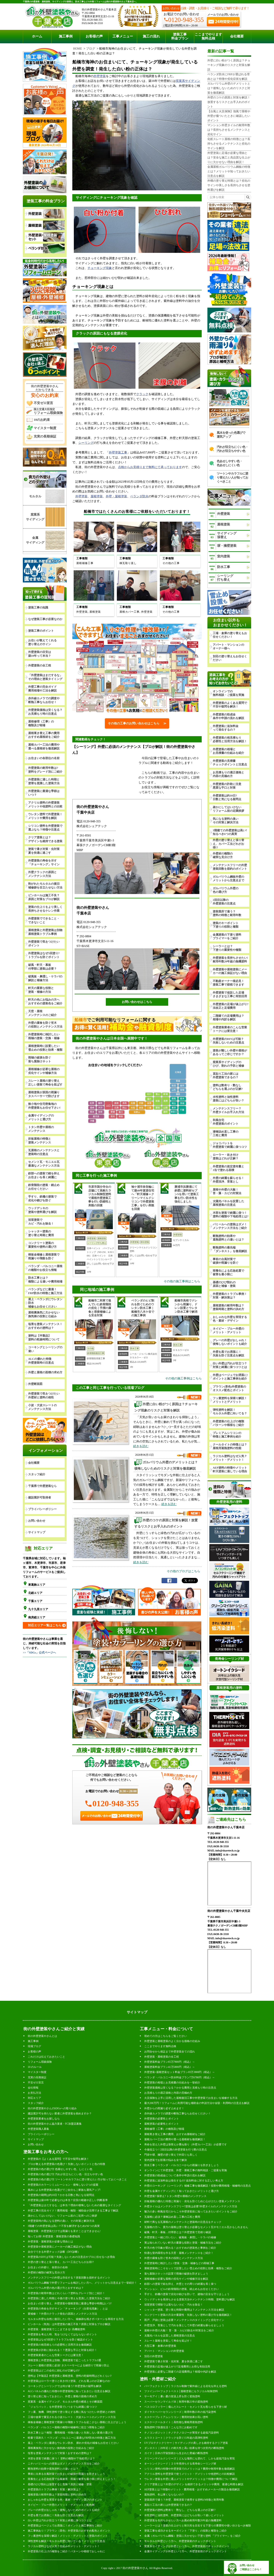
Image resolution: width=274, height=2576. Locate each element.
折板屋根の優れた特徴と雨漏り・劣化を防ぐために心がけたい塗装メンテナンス (192, 2201)
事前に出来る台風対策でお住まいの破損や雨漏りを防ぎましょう (66, 2473)
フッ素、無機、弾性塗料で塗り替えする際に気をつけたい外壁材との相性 (72, 2412)
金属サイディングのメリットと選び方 (41, 1117)
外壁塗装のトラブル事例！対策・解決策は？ (230, 1295)
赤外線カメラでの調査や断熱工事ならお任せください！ (177, 2113)
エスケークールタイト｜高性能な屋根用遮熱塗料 (173, 2422)
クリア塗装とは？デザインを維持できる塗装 (45, 839)
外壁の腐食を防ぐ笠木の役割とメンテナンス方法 (45, 1024)
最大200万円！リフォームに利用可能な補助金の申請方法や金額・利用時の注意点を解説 (196, 2103)
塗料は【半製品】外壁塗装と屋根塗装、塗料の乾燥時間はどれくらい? (70, 2375)
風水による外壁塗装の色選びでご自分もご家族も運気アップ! (64, 2189)
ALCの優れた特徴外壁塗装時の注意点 (41, 1360)
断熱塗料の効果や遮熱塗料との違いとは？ (228, 1237)
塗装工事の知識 (38, 607)
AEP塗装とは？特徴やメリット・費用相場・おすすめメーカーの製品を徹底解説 (192, 2489)
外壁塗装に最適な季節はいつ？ (44, 793)
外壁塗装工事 (118, 452)
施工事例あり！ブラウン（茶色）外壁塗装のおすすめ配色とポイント (69, 2530)
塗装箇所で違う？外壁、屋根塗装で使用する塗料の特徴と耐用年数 (184, 2499)
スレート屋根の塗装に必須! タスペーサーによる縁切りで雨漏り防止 (68, 2365)
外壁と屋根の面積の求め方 (45, 1372)
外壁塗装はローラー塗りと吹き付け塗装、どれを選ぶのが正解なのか (69, 2381)
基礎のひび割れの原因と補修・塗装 (224, 1284)
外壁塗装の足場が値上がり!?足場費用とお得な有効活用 (177, 2366)
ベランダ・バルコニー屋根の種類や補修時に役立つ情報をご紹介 (66, 2427)
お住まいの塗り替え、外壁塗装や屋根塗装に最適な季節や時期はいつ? (70, 2303)
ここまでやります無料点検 (208, 36)
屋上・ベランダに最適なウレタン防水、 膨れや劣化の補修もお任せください (73, 2443)
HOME (77, 48)
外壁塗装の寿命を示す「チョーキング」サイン (44, 862)
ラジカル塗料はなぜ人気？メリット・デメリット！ (230, 1458)
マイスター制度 (37, 2072)
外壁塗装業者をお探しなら (44, 2118)
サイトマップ (36, 1532)
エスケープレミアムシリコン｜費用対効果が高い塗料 (176, 2417)
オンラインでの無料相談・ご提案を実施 (228, 693)
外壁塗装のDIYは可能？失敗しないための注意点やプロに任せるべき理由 (71, 2257)
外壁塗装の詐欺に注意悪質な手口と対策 (227, 785)
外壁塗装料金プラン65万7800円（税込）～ (169, 2061)
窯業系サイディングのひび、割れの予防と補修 (228, 1064)
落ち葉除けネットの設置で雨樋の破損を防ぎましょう (176, 2273)
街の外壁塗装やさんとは (42, 2036)
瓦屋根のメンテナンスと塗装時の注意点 (44, 1152)
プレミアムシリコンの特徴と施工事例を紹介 (227, 1434)
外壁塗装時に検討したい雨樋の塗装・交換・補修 (44, 1036)
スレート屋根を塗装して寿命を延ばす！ (168, 2340)
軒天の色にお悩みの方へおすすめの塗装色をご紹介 (45, 1001)
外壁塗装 (100, 76)
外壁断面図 (35, 1383)
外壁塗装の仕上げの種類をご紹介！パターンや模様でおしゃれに (66, 2551)
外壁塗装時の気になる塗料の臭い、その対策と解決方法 (61, 2220)
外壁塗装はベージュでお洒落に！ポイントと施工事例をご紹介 (65, 2525)
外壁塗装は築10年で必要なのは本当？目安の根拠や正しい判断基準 (68, 2200)
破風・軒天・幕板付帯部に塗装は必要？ (42, 966)
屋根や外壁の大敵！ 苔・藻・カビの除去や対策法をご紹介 (179, 2330)
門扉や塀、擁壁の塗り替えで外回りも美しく (171, 2154)
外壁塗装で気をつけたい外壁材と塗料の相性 (44, 1395)
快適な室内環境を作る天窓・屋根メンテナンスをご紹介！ (178, 2253)
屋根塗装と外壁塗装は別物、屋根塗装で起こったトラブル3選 (64, 2360)
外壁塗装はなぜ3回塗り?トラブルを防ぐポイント (44, 955)
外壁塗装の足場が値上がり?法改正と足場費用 (231, 1006)
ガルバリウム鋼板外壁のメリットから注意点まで (228, 878)
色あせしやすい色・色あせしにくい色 (229, 463)
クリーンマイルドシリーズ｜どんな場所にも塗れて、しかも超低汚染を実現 (189, 2458)
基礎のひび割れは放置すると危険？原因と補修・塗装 (60, 2484)
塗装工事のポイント (41, 630)
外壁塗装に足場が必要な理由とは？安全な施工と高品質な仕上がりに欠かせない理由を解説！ (228, 157)
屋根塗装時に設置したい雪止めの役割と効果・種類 (45, 1047)
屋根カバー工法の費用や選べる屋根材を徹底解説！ (175, 2139)
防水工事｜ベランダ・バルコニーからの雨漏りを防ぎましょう (181, 2165)
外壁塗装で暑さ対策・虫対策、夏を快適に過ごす (173, 2361)
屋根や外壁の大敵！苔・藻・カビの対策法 (227, 1191)
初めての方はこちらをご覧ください (165, 2036)
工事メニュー (122, 36)
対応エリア (34, 2098)
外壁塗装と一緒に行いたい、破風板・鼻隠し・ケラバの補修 (180, 2237)
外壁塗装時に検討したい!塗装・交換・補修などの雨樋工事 (179, 2263)
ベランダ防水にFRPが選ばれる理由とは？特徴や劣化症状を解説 (228, 76)
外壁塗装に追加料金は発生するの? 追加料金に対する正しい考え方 (183, 2180)
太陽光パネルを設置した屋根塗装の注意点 (228, 1203)
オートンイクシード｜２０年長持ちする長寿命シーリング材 (180, 2463)
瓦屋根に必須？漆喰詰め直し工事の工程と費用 (172, 2216)
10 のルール (35, 2067)
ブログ (90, 48)
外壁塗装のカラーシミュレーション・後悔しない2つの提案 (63, 2184)
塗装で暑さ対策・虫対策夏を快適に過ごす (44, 850)
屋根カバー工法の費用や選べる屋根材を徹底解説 (44, 746)
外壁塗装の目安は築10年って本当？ (39, 653)
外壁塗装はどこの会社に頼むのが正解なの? (54, 2370)
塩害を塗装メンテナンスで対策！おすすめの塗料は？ (60, 2453)
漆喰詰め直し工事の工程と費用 (225, 1133)
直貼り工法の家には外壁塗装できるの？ (225, 1075)
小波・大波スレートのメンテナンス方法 (42, 1407)
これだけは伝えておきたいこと (46, 2056)
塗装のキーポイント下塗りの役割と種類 (225, 925)
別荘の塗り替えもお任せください (230, 658)
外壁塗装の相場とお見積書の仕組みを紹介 (228, 751)
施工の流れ (151, 36)
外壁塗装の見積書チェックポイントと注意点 (230, 762)
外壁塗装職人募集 (38, 2128)
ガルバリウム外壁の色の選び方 (225, 890)
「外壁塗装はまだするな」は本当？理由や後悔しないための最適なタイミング (74, 2205)
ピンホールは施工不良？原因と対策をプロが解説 (44, 897)
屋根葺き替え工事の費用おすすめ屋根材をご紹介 (44, 735)
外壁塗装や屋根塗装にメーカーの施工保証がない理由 (230, 971)
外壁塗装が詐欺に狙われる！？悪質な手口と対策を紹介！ (62, 2350)
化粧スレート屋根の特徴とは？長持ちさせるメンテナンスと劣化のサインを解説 (228, 144)
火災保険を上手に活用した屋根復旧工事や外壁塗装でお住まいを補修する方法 (190, 2098)
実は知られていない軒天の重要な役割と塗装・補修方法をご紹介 (182, 2242)
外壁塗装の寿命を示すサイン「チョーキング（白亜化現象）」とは (68, 2308)
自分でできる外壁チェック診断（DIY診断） (54, 2251)
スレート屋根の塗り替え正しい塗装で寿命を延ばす (45, 1082)
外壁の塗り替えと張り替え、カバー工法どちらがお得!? (61, 2262)
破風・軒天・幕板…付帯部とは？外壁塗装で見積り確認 (177, 2232)
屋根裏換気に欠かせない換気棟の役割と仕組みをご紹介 (61, 2448)
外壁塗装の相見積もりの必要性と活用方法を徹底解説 (60, 2344)
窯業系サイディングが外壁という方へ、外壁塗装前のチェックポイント (186, 2546)
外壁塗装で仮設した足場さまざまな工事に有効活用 (230, 994)
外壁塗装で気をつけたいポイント (44, 943)
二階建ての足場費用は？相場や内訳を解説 (228, 1017)
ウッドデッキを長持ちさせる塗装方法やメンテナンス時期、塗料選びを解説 (189, 2299)
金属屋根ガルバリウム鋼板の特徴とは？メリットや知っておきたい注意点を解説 (228, 171)
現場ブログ (34, 2046)
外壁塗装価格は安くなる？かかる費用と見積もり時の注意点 (180, 2087)
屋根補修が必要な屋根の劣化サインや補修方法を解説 (176, 2278)
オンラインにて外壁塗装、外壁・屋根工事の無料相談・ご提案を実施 (185, 2170)
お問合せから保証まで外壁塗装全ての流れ (169, 2051)
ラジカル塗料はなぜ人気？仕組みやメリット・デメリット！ (64, 2546)
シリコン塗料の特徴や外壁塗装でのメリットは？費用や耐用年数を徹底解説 (189, 2468)
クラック (142, 394)
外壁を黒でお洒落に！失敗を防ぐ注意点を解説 (228, 1353)
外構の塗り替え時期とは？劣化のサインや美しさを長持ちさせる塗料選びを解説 (228, 185)
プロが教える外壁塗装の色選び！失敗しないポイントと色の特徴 (66, 2164)
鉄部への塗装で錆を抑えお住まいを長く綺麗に (44, 1175)
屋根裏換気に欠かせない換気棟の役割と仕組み (44, 1314)
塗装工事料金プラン (179, 36)
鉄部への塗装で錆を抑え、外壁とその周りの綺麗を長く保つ (180, 2283)
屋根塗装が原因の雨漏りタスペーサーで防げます (44, 1094)
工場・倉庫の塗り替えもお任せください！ (230, 635)
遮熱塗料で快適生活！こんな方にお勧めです (171, 2427)
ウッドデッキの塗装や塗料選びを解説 (42, 1210)
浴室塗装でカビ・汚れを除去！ (41, 1221)
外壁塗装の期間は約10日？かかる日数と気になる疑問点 (61, 2195)
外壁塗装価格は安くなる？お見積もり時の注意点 (45, 711)
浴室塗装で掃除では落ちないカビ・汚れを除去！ (173, 2304)
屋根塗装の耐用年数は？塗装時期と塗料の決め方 (228, 1307)
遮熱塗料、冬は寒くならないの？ (164, 2494)
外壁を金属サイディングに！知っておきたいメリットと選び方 (181, 2191)
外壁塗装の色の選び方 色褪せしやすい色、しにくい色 (60, 2169)
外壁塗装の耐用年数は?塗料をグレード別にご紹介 (45, 769)
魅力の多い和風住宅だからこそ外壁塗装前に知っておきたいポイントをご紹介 (190, 2211)
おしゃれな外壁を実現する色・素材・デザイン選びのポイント (65, 2499)
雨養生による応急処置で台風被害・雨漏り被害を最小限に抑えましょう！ (72, 2479)
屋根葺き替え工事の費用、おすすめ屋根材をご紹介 (175, 2134)
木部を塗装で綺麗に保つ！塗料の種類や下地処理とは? (231, 1214)
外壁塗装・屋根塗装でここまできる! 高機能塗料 (56, 2329)
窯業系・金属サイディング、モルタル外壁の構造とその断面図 (65, 2401)
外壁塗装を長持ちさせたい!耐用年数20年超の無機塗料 (230, 959)
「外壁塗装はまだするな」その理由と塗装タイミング (45, 677)
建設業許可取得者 (39, 1497)
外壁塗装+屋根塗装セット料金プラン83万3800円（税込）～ (179, 2072)
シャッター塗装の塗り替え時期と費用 (41, 1233)
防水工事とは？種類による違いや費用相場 (45, 1279)
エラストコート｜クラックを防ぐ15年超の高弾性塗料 (176, 2437)
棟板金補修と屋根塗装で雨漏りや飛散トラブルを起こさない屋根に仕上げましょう (77, 2422)
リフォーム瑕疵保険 (40, 2061)
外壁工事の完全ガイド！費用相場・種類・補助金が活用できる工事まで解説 (73, 2210)
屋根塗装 (97, 496)
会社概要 (237, 36)
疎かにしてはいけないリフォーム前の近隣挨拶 (228, 809)
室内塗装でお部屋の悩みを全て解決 (165, 2160)
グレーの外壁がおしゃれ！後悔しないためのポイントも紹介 (64, 2510)
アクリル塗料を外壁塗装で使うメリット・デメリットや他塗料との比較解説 (189, 2473)
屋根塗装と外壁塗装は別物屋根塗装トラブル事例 (45, 932)
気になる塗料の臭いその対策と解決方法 (225, 820)
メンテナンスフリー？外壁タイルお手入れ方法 (228, 1110)
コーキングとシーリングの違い (45, 1349)
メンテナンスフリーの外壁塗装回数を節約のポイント (230, 867)
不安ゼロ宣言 (36, 2082)
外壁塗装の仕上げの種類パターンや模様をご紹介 (228, 1423)
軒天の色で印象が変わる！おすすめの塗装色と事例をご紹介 (180, 2247)
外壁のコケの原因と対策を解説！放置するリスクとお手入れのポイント (228, 102)
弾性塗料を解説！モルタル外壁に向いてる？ (230, 1411)
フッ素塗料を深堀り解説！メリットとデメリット (230, 1400)
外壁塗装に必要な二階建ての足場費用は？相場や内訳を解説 (180, 2371)
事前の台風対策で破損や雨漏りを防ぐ (225, 1261)
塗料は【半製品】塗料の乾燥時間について (44, 1337)
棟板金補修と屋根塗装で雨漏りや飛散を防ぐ (44, 1256)
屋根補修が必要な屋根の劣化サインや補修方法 (44, 1071)
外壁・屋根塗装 (116, 496)
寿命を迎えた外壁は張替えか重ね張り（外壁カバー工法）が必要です (185, 2144)
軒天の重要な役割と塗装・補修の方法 (41, 990)
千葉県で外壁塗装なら (42, 1485)
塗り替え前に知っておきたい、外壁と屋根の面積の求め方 (62, 2396)
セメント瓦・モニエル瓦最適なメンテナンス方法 (44, 1163)
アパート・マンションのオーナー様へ (228, 646)
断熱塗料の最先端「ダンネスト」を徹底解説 (230, 1249)
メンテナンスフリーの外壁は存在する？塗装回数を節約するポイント (69, 2277)
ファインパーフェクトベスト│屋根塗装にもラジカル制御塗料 (181, 2391)
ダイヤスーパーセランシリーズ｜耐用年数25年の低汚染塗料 (180, 2412)
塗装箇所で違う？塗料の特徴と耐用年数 (227, 913)
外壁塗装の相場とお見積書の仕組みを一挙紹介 (172, 2082)
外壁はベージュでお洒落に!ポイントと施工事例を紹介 (230, 1376)
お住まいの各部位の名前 (44, 758)
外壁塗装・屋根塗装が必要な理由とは (50, 2241)
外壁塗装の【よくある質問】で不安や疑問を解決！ (58, 2158)
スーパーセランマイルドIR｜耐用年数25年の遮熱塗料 (176, 2401)
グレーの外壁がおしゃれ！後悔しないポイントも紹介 (230, 1342)
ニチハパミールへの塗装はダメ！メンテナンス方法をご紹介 (64, 2463)
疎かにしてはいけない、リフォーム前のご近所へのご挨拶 (62, 2215)
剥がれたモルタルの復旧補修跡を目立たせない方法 (45, 885)
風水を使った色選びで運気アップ (231, 434)
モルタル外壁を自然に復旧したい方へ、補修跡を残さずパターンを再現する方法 (76, 2319)
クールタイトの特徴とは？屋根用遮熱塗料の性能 (230, 1446)
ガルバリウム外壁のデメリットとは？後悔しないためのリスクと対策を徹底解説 (228, 88)
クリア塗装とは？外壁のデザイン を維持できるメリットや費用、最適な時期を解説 (194, 2484)
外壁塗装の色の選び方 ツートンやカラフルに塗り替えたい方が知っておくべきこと (77, 2179)
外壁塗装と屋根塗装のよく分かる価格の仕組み (172, 2041)
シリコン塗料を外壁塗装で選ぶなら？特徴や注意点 (45, 827)
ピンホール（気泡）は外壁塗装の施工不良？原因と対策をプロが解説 (69, 2324)
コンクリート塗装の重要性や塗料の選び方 (42, 1244)
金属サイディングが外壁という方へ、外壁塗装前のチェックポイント (185, 2551)
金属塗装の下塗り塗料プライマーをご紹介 (227, 936)
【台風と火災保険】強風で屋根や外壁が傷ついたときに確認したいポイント (228, 116)
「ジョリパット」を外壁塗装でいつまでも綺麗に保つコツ (62, 2406)
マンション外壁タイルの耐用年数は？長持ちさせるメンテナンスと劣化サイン (228, 130)
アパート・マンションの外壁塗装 (164, 2351)
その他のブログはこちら (183, 1571)
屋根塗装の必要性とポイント (161, 2123)
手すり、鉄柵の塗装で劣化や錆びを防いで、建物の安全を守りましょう (186, 2294)
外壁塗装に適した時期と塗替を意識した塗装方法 (44, 781)
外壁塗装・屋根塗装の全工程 (161, 2056)
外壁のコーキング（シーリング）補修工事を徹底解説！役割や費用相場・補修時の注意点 (197, 2185)
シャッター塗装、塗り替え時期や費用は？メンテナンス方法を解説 (184, 2309)
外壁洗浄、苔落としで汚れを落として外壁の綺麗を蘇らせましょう (184, 2325)
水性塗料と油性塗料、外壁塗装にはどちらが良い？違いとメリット (184, 2515)
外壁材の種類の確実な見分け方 (223, 855)
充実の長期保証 (37, 2077)
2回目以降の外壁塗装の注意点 (224, 901)
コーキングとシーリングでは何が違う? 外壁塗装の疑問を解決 (65, 2386)
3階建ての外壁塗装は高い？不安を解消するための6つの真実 (64, 2226)
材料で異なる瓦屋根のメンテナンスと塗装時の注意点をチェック (182, 2222)
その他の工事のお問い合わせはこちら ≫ (137, 723)
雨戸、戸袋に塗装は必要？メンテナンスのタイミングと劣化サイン (184, 2320)
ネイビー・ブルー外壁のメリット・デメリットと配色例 (61, 2504)
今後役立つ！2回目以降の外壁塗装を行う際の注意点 (175, 2149)
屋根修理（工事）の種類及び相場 (41, 723)
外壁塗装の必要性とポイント (161, 2118)
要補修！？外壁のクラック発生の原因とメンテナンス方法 (62, 2313)
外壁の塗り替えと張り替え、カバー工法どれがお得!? (228, 844)
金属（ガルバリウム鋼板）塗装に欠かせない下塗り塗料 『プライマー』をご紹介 (192, 2535)
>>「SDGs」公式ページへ (39, 1652)
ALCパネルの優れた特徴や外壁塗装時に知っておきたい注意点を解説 (69, 2391)
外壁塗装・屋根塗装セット (45, 237)
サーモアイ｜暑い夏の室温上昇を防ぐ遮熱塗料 (172, 2396)
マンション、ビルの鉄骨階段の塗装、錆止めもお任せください (181, 2289)
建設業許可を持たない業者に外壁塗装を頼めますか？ (60, 2113)
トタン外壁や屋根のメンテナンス (41, 1129)
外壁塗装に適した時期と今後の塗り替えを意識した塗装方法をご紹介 (69, 2298)
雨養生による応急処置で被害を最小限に (228, 1272)
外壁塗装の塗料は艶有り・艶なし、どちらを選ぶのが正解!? (180, 2510)
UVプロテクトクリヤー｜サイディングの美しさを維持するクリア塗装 (186, 2443)
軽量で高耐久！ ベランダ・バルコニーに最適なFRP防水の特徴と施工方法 (72, 2437)
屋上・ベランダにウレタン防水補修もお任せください (45, 1303)
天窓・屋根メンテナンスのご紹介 (42, 1013)
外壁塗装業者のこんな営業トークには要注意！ (230, 1029)
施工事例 (65, 36)
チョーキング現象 (100, 268)
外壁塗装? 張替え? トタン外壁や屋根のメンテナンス (175, 2196)
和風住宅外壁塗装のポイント (225, 1122)
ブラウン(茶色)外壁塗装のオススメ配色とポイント (229, 1388)
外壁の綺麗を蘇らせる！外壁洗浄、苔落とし (228, 1179)
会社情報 (33, 2087)
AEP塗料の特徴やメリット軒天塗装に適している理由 (230, 1469)
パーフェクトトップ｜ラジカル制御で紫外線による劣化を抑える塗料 (185, 2386)
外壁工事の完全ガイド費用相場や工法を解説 (42, 688)
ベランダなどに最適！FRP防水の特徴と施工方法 (45, 1291)
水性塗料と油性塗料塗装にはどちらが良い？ (228, 1098)
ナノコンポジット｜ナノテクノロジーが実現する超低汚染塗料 (181, 2432)
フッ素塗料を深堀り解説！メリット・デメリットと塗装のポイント (68, 2535)
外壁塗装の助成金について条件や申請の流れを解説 (175, 2175)
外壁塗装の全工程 (39, 665)
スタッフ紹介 (36, 1474)
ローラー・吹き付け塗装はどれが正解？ (225, 1156)
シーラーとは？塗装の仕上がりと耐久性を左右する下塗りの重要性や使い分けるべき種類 (197, 2525)
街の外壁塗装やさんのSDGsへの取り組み (52, 2108)
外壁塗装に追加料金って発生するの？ (225, 728)
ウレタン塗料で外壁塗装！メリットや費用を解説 (45, 816)
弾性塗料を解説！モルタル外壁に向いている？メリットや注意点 (66, 2541)
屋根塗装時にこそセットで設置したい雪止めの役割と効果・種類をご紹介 (188, 2268)
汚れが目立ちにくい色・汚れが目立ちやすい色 (232, 449)
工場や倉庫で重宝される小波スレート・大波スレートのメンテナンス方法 (72, 2417)
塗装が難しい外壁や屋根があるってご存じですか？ (230, 1052)
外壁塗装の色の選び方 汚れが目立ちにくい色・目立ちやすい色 (65, 2174)
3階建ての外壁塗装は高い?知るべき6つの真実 (230, 832)
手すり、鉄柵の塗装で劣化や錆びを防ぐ (42, 1198)
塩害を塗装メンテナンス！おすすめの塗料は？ (45, 1326)
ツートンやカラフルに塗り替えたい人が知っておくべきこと (232, 477)
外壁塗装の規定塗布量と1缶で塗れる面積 (228, 1168)
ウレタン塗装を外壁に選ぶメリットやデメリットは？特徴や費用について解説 (190, 2479)
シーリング (86, 442)
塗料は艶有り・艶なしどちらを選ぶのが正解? (228, 1087)
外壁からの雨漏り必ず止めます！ (164, 2108)
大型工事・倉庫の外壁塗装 (160, 2345)
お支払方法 (34, 2092)
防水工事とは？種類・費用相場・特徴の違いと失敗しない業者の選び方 (70, 2432)
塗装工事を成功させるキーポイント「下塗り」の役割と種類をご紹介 (185, 2530)
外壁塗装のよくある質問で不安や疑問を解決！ (230, 704)
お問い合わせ (36, 1520)
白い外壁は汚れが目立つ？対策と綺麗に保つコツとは (230, 1365)
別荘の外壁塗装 (153, 2356)
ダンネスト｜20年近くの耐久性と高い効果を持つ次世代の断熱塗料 (184, 2448)
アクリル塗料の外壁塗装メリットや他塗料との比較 (45, 804)
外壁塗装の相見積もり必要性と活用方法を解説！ (230, 739)
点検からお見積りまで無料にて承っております (150, 467)
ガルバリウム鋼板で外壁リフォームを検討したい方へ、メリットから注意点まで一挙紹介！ (82, 2282)
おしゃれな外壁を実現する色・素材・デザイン (230, 1319)
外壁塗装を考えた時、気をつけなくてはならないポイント (62, 2334)
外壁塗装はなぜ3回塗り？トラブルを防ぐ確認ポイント (60, 2339)
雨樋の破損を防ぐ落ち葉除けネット (39, 1059)
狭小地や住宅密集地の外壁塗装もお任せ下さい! (44, 1105)
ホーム (37, 36)
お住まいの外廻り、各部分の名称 (48, 2267)
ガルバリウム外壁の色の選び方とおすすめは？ (56, 2287)
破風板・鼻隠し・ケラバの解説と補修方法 (45, 978)
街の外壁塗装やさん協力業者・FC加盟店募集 (55, 2123)
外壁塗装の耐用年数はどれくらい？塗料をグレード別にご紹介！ (66, 2293)
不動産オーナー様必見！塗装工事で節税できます (228, 982)
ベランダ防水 (139, 496)
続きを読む (140, 1446)
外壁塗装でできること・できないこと (44, 920)
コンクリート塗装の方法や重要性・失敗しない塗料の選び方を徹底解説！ (188, 2314)
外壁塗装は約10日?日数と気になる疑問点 (227, 797)
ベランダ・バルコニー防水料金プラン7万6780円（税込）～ (179, 2077)
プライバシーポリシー (42, 1509)
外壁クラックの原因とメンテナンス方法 (42, 874)
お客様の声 (94, 36)
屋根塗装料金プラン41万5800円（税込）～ (169, 2067)
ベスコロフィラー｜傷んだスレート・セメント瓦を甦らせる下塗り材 (185, 2406)
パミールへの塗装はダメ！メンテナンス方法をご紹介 (230, 1226)
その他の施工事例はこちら (182, 1281)
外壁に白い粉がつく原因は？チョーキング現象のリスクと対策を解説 (228, 65)
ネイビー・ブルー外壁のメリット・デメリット (228, 1330)
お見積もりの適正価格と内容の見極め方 (228, 774)
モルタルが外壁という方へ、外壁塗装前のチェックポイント (180, 2541)
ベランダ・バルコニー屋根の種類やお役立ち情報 (45, 1268)
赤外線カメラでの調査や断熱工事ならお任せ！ (44, 700)
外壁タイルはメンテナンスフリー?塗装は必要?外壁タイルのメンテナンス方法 (190, 2206)
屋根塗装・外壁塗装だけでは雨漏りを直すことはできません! (64, 2231)
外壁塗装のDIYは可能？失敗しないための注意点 (228, 1040)
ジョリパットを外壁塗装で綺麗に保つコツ (230, 1145)
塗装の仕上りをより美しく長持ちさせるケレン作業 (45, 908)
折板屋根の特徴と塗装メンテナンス (39, 1140)
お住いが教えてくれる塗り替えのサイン (42, 642)
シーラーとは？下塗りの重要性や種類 (227, 948)
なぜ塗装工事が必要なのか (45, 619)
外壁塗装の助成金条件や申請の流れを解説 (228, 716)
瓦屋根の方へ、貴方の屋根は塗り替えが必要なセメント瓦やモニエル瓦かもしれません (196, 2227)
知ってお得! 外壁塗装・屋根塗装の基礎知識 (54, 2236)
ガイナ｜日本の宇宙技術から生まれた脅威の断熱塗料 (176, 2453)
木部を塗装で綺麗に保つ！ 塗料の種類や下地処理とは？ (61, 2458)
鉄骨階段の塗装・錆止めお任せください (44, 1187)
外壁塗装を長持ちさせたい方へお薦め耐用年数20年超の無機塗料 (182, 2520)
